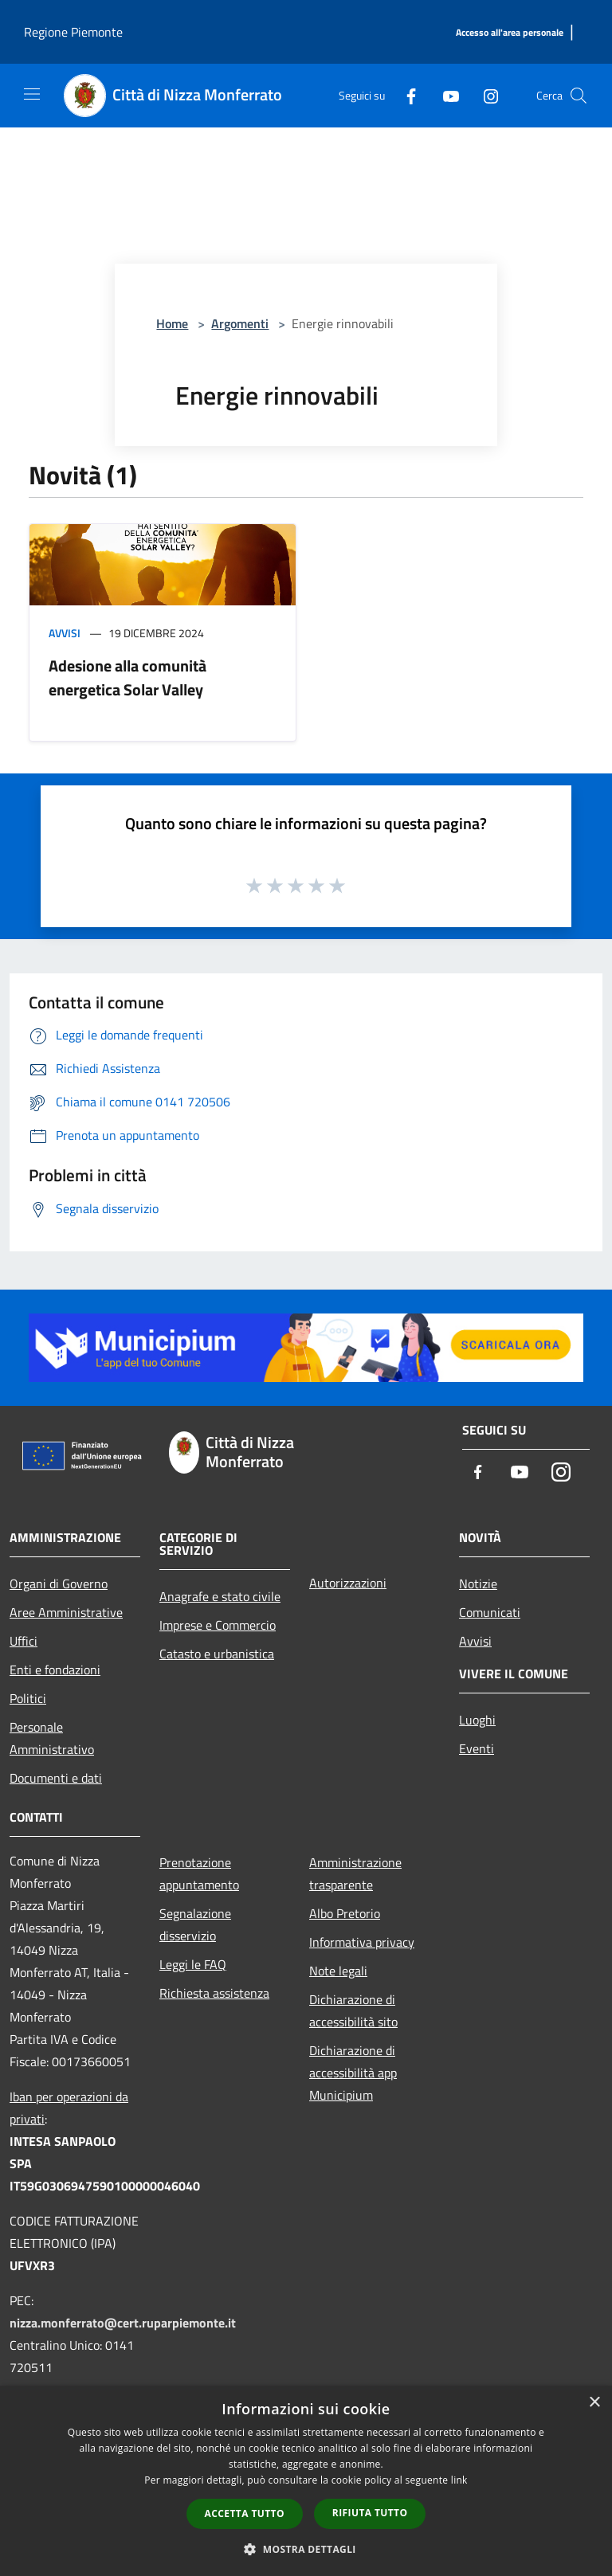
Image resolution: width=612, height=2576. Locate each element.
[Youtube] (445, 95)
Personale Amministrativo (52, 1738)
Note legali (338, 1970)
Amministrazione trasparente (355, 1873)
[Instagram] (484, 95)
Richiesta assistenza (214, 1992)
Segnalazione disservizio (195, 1924)
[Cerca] (578, 95)
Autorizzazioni (347, 1582)
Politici (28, 1698)
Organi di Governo (59, 1583)
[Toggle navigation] (31, 94)
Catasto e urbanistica (216, 1653)
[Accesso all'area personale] (509, 33)
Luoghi (477, 1719)
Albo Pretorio (344, 1913)
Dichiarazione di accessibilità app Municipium (353, 2072)
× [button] (594, 2403)
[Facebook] (405, 95)
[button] (306, 2549)
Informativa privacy (361, 1942)
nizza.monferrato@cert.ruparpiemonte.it (123, 2322)
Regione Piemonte (73, 31)
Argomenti (240, 323)
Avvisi (64, 632)
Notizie (478, 1583)
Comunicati (489, 1612)
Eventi (476, 1748)
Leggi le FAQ (192, 1964)
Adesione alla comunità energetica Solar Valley (127, 677)
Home (172, 323)
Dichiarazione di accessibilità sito (353, 2010)
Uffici (23, 1640)
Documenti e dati (56, 1777)
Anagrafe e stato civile (219, 1596)
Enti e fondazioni (55, 1669)
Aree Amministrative (66, 1612)
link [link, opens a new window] (459, 2480)
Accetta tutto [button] (244, 2513)
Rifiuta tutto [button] (370, 2512)
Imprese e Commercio (217, 1624)
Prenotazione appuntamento (199, 1873)
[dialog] (306, 2481)
